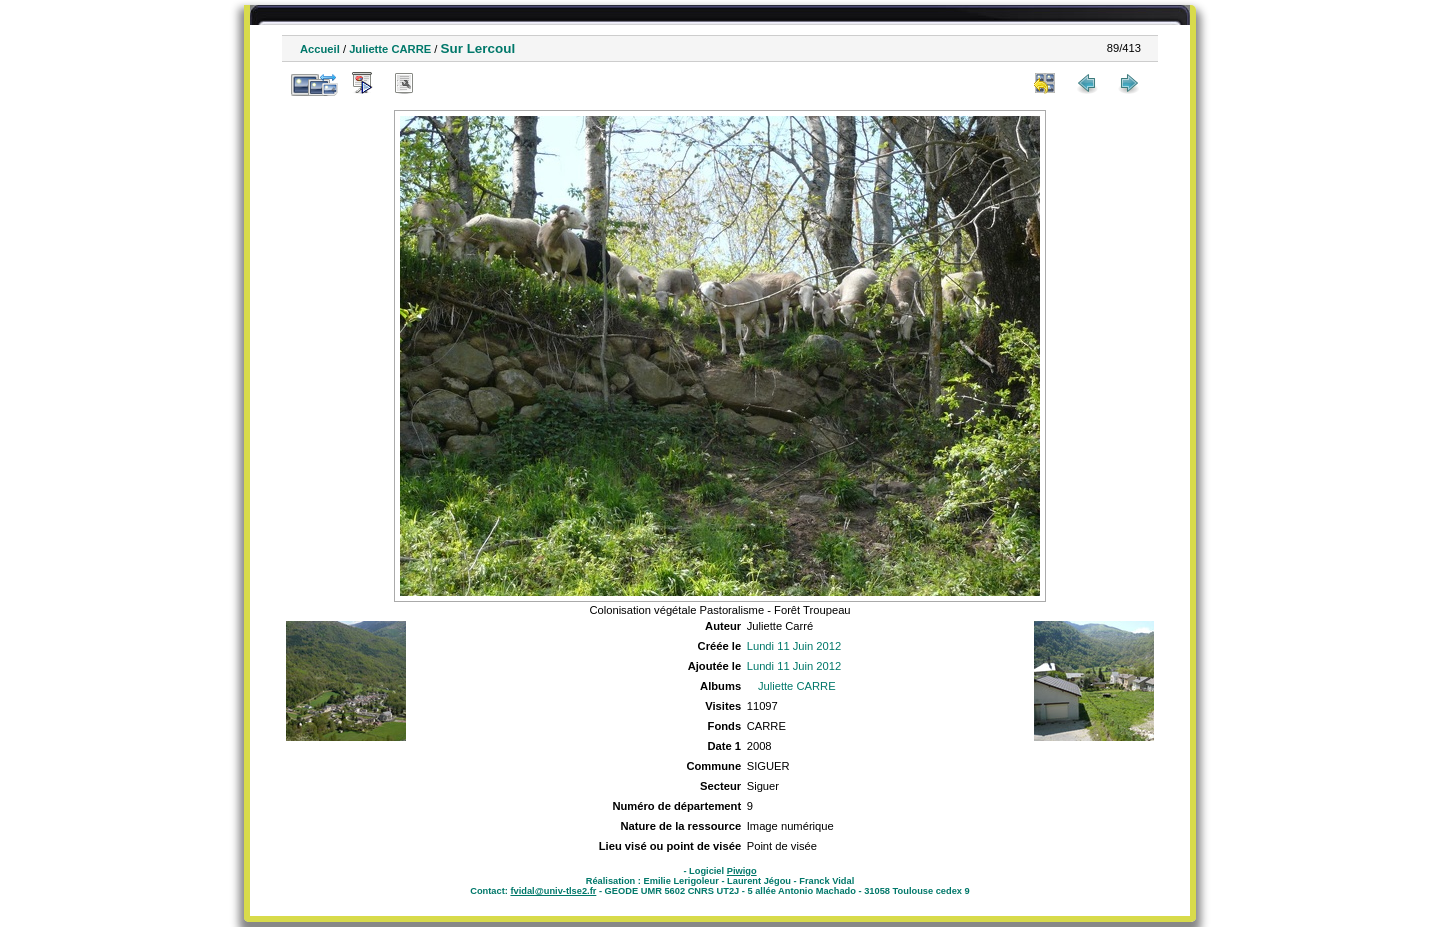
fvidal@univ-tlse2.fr (553, 891)
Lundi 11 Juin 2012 (794, 646)
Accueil (320, 49)
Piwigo (742, 871)
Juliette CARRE (390, 49)
